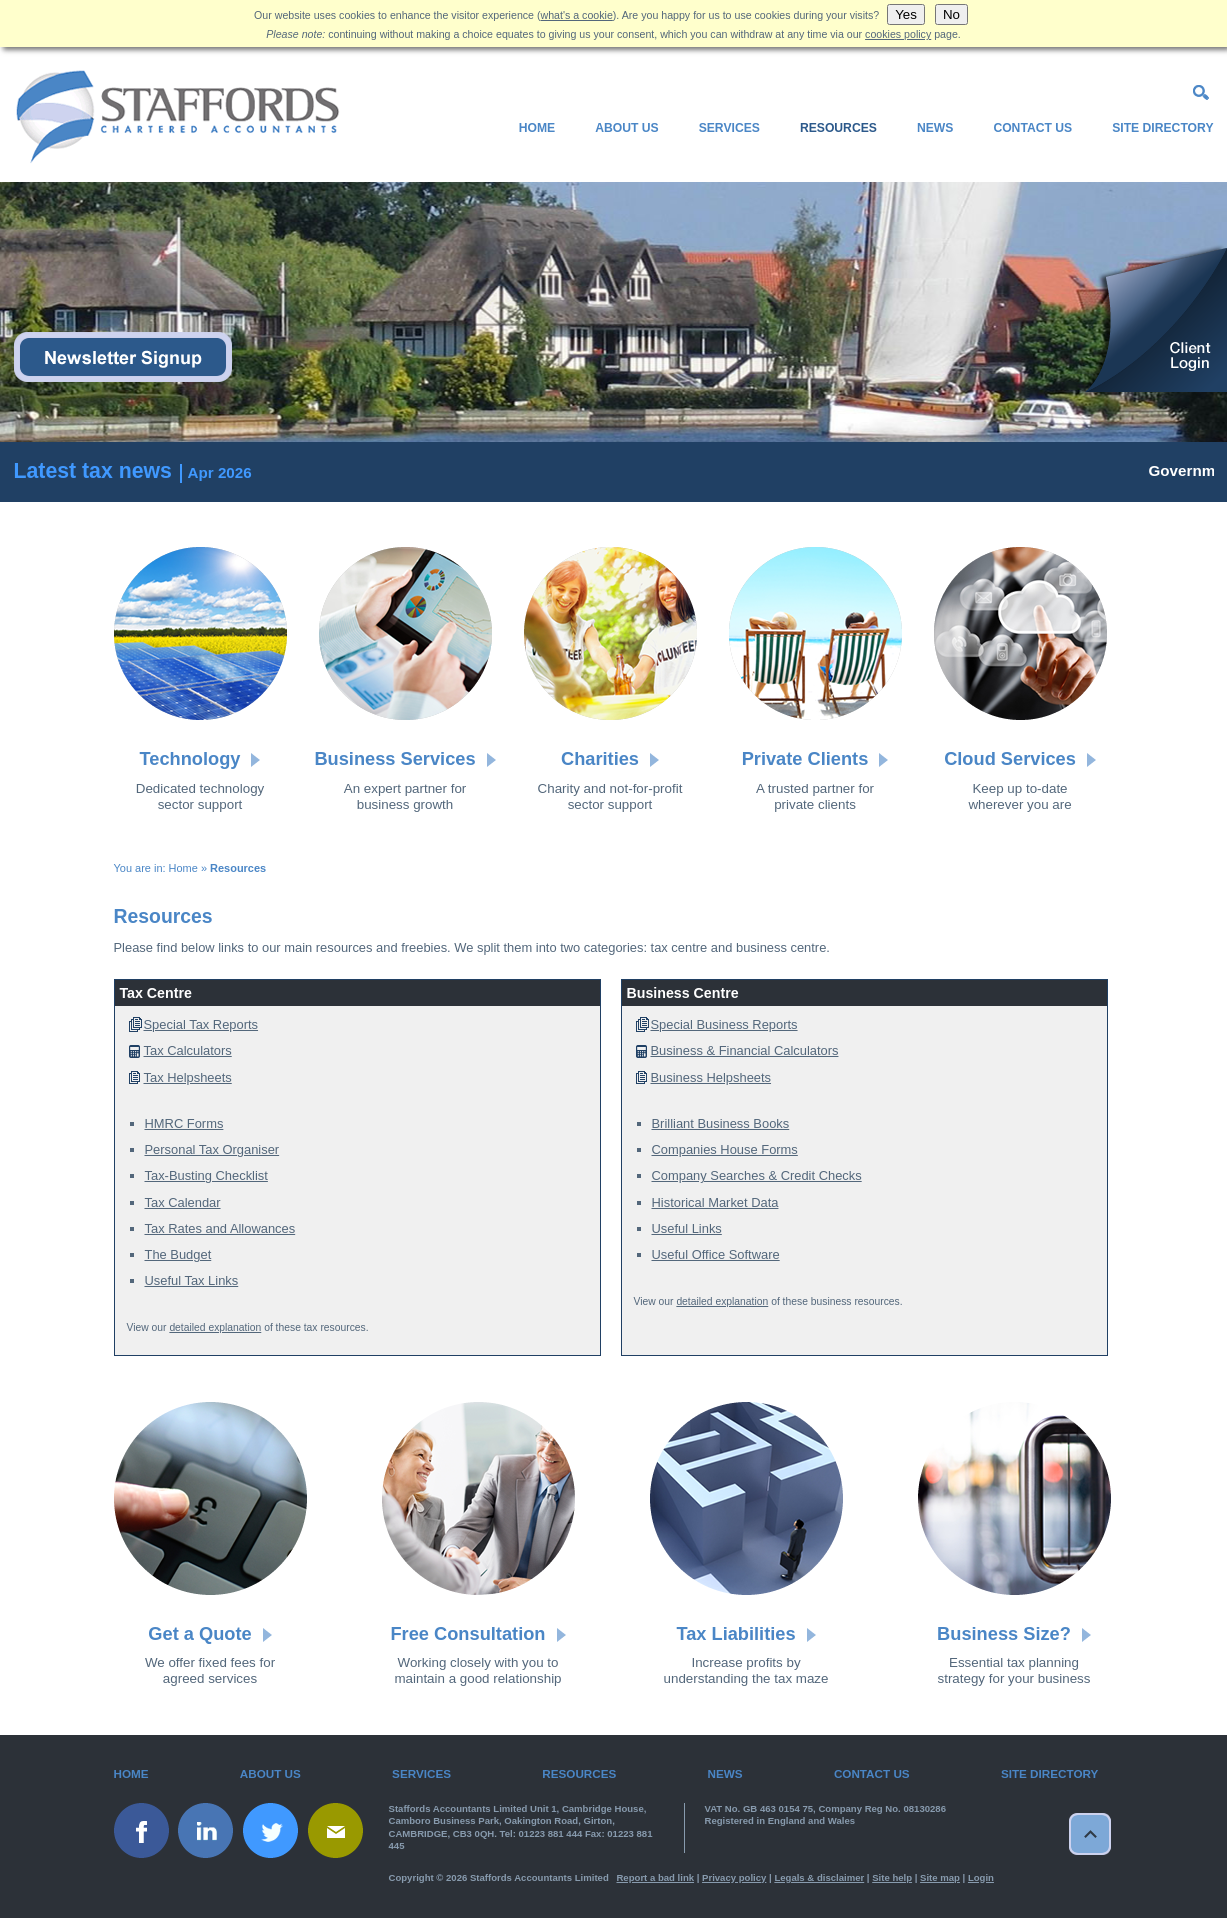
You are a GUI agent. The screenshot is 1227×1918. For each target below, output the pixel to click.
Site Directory (1162, 128)
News (935, 128)
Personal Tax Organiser (212, 1149)
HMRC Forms (184, 1123)
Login (981, 1877)
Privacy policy (734, 1877)
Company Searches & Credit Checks (757, 1175)
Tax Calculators (188, 1050)
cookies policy (898, 34)
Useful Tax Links (192, 1280)
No (951, 14)
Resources (838, 128)
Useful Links (687, 1228)
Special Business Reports (724, 1024)
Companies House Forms (725, 1149)
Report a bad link (655, 1877)
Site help (892, 1877)
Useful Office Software (716, 1254)
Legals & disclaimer (819, 1877)
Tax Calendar (183, 1202)
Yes (906, 14)
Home (537, 128)
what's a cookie (577, 15)
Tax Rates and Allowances (220, 1228)
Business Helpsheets (711, 1077)
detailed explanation (215, 1327)
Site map (940, 1877)
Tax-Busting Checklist (206, 1175)
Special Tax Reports (201, 1024)
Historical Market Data (715, 1202)
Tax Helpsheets (188, 1077)
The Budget (178, 1254)
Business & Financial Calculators (745, 1050)
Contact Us (1032, 128)
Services (729, 128)
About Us (626, 128)
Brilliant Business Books (721, 1123)
